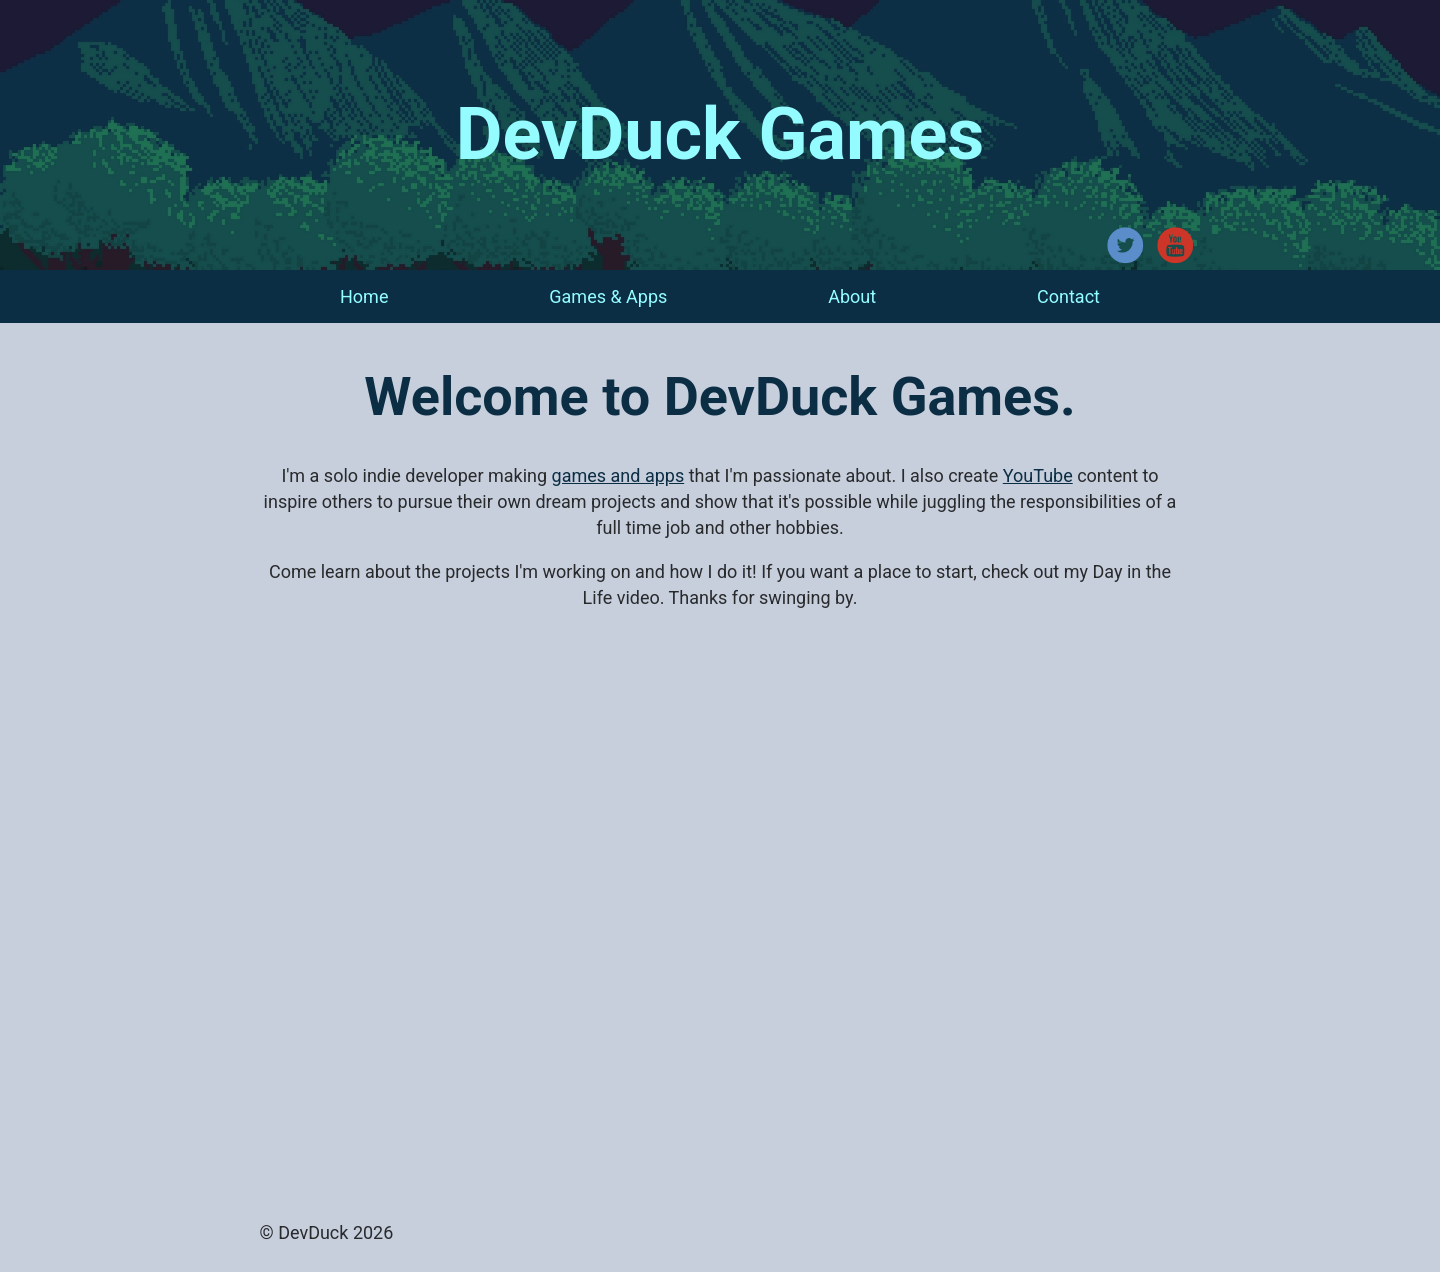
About (852, 296)
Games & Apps (608, 296)
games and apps (618, 475)
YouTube (1038, 475)
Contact (1068, 296)
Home (364, 296)
